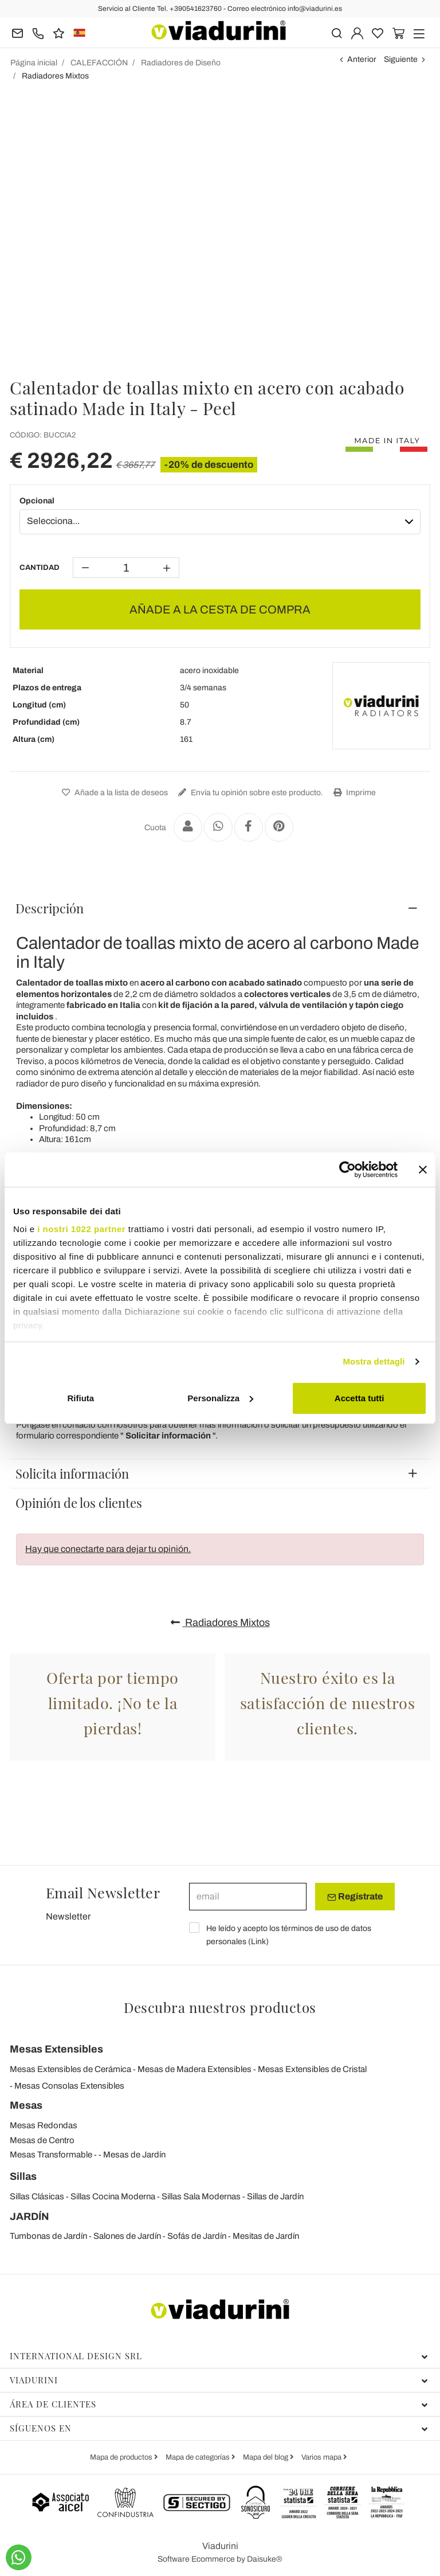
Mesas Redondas (43, 2125)
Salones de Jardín (127, 2236)
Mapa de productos (122, 2457)
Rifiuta (80, 1398)
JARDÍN (29, 2216)
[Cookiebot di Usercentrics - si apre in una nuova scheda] (347, 1169)
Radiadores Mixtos (220, 1622)
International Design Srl (219, 2356)
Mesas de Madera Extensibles (195, 2069)
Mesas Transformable (51, 2154)
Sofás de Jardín (196, 2236)
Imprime (353, 792)
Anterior (361, 59)
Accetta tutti (359, 1398)
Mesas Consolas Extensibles (69, 2085)
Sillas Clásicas (37, 2196)
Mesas (26, 2105)
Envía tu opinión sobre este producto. (249, 792)
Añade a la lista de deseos (113, 792)
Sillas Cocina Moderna (112, 2196)
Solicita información (72, 1473)
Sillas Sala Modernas (201, 2196)
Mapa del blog (266, 2457)
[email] (248, 1896)
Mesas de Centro (42, 2140)
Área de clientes (219, 2404)
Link (258, 1941)
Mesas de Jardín (134, 2154)
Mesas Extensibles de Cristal (312, 2069)
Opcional (36, 501)
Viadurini (219, 2380)
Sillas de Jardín (275, 2196)
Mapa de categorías (198, 2457)
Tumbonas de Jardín (48, 2236)
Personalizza (220, 1398)
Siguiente (401, 59)
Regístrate (355, 1896)
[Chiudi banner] (423, 1170)
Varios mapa (322, 2457)
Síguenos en (219, 2428)
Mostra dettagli (373, 1361)
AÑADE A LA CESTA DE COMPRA (220, 609)
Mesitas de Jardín (266, 2236)
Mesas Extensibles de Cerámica (70, 2069)
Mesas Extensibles (56, 2049)
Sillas (23, 2176)
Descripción (49, 908)
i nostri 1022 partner (81, 1229)
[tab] (220, 908)
